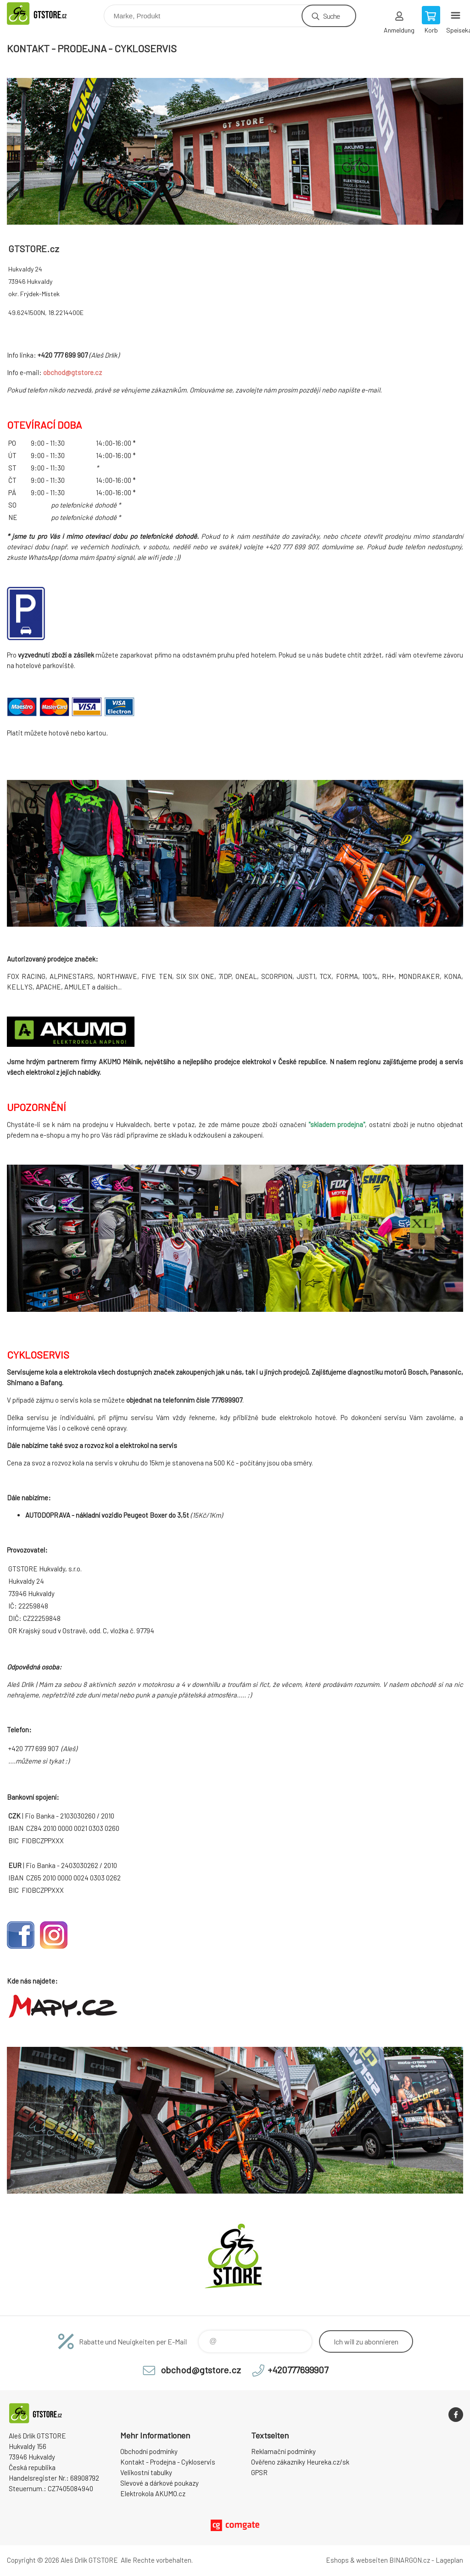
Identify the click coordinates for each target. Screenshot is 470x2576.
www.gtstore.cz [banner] (47, 13)
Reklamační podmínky (283, 2451)
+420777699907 (298, 2369)
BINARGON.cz (409, 2560)
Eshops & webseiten (357, 2560)
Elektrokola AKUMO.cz (152, 2493)
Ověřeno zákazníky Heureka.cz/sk (300, 2462)
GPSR (259, 2472)
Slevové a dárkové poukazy (159, 2483)
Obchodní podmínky (149, 2451)
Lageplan (449, 2560)
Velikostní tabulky (146, 2472)
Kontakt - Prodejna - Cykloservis (167, 2462)
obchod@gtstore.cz (72, 372)
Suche (331, 15)
